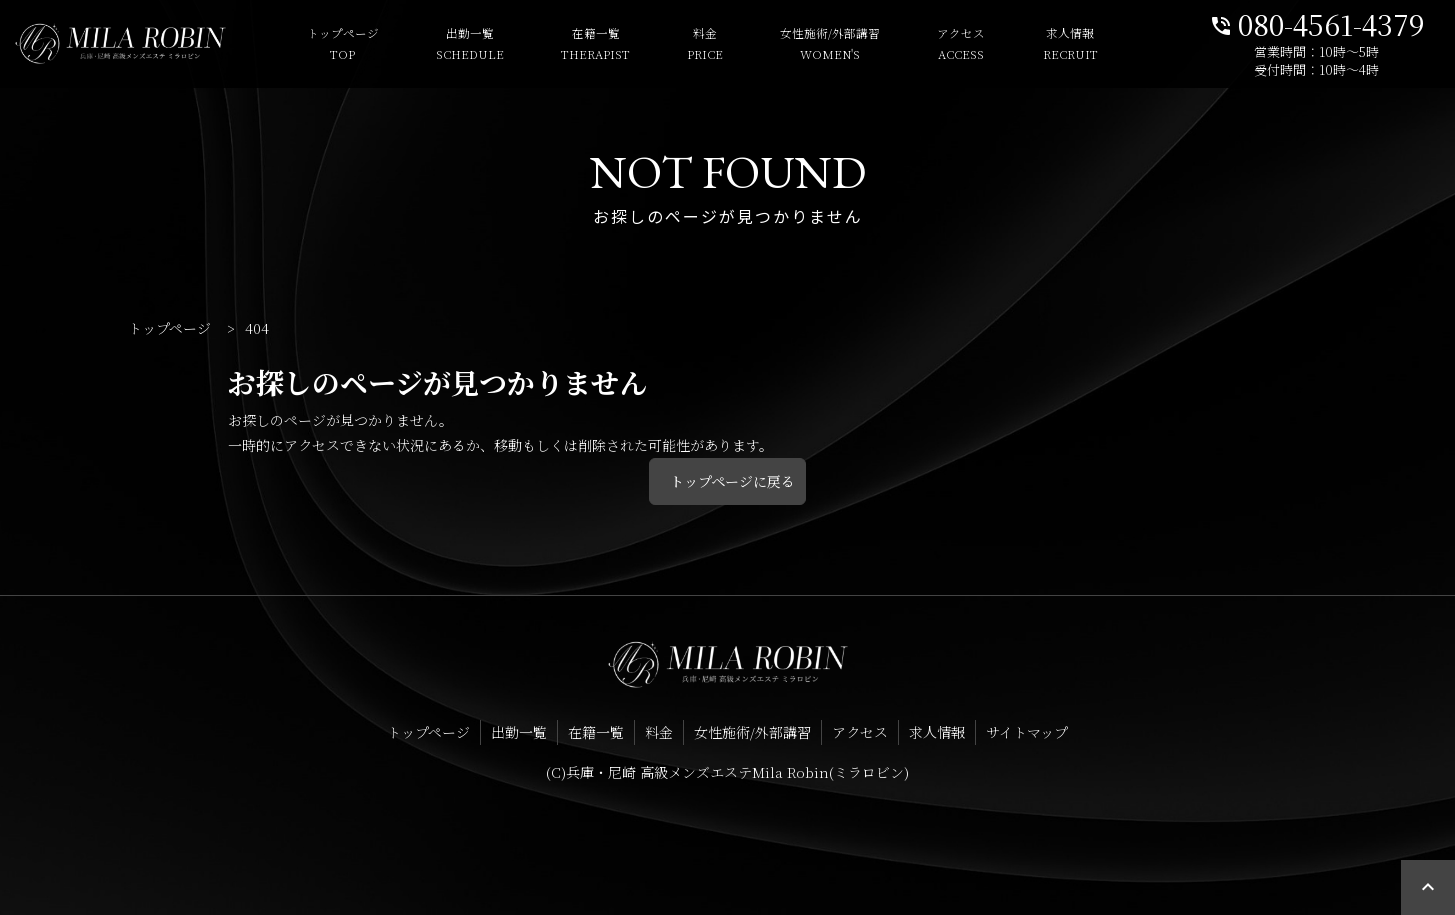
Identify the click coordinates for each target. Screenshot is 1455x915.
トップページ (318, 45)
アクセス (937, 45)
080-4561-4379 (1317, 22)
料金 (680, 45)
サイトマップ (1027, 732)
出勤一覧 (445, 45)
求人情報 (1045, 45)
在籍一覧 (570, 45)
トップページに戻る (732, 481)
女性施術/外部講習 (805, 45)
